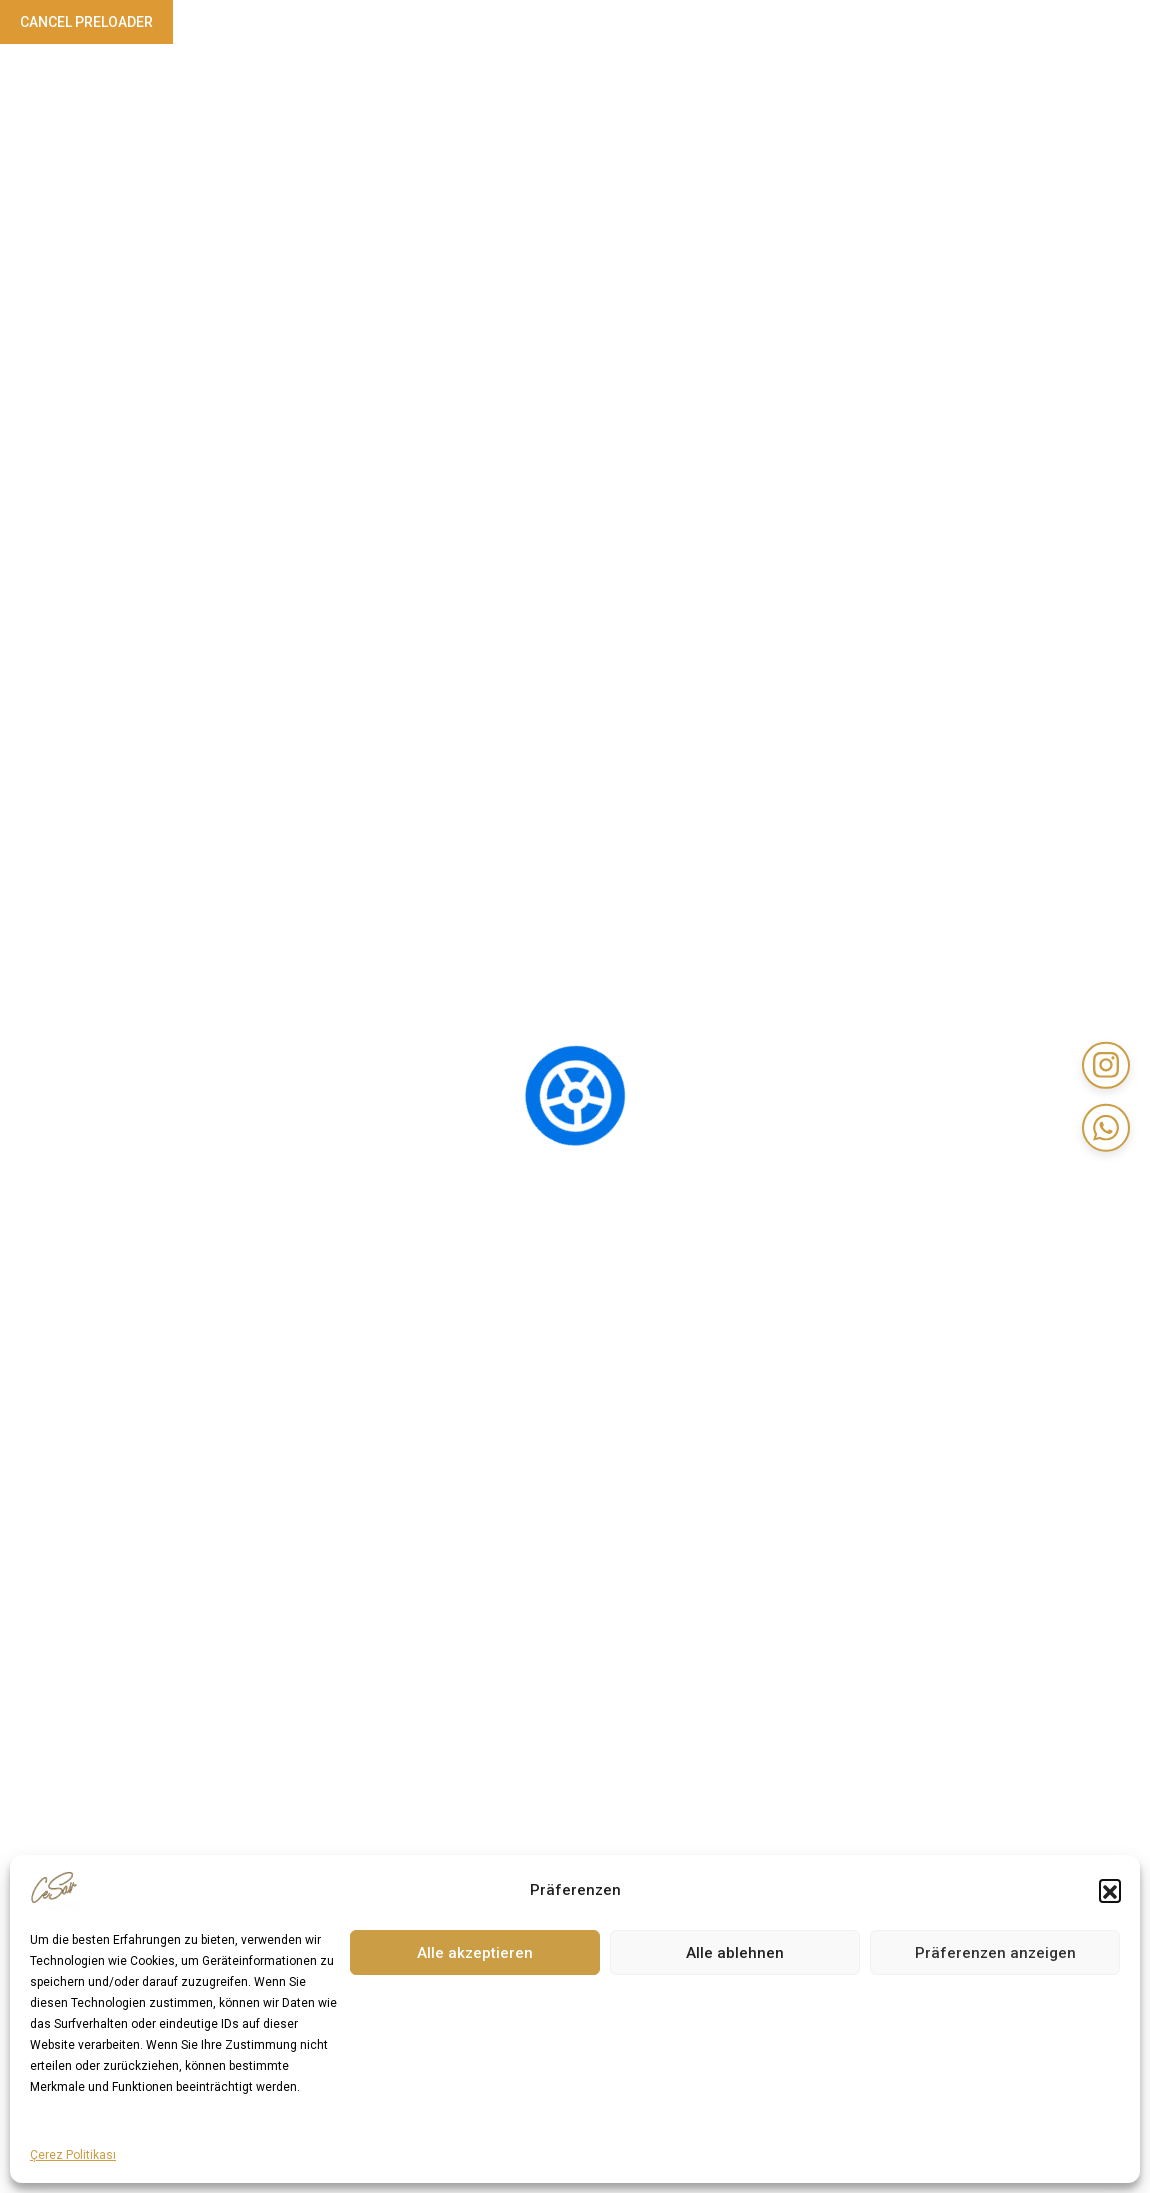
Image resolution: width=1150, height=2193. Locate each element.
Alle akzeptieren (475, 1953)
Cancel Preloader (86, 22)
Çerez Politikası (73, 2155)
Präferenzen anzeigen (995, 1953)
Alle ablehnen (735, 1953)
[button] (1110, 1890)
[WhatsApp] (1105, 1129)
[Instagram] (1105, 1064)
